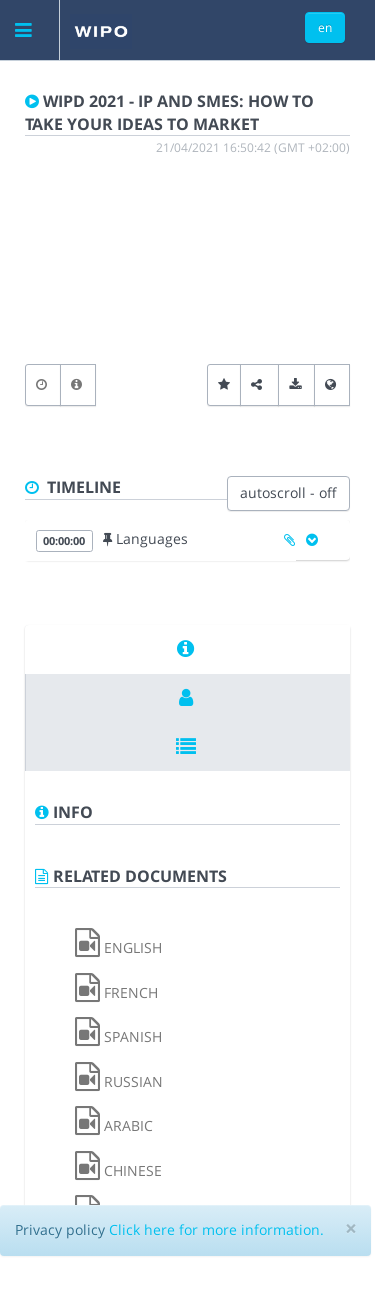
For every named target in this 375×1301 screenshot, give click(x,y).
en (325, 27)
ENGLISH (118, 947)
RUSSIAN (119, 1081)
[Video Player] (187, 262)
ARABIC (114, 1125)
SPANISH (118, 1036)
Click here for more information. (216, 1229)
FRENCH (116, 992)
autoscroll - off (288, 492)
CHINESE (118, 1170)
